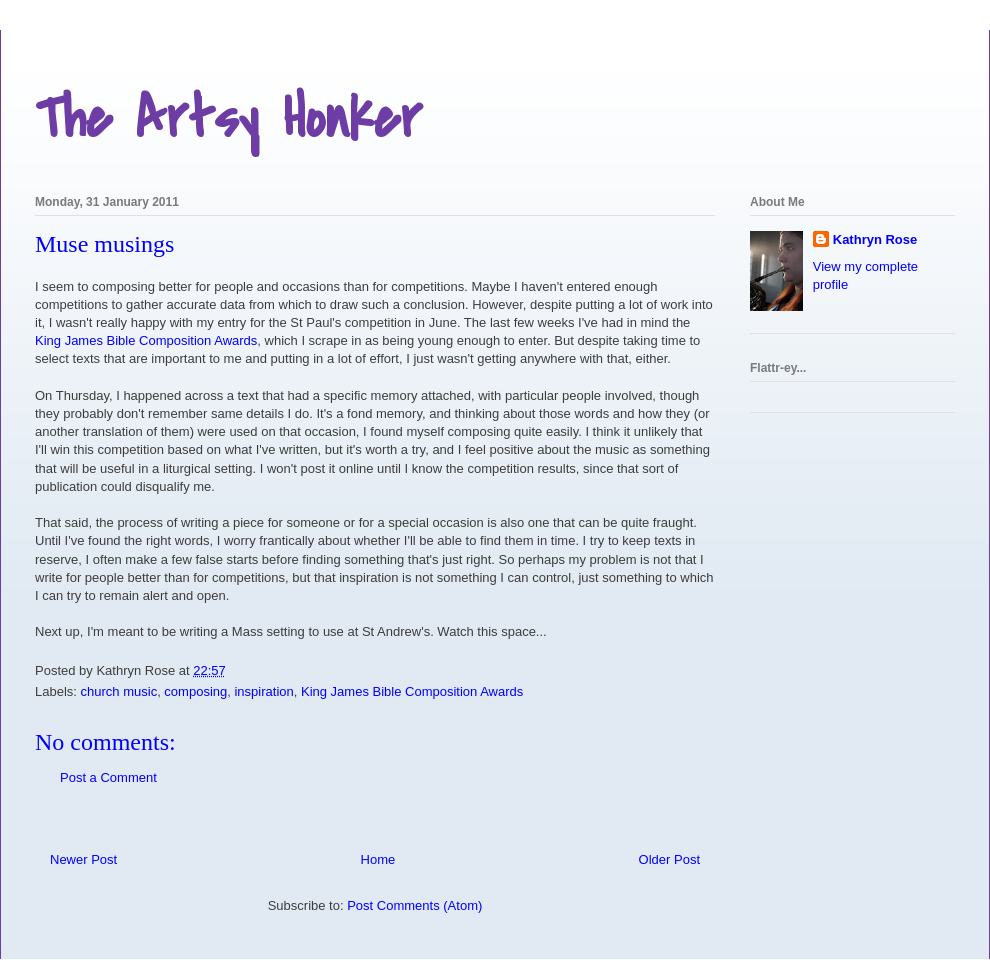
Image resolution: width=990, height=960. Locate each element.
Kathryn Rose (875, 239)
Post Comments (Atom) (414, 905)
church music (119, 691)
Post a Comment (108, 777)
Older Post (669, 859)
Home (378, 859)
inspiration (263, 691)
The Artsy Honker (228, 119)
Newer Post (83, 859)
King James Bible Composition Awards (146, 340)
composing (195, 691)
